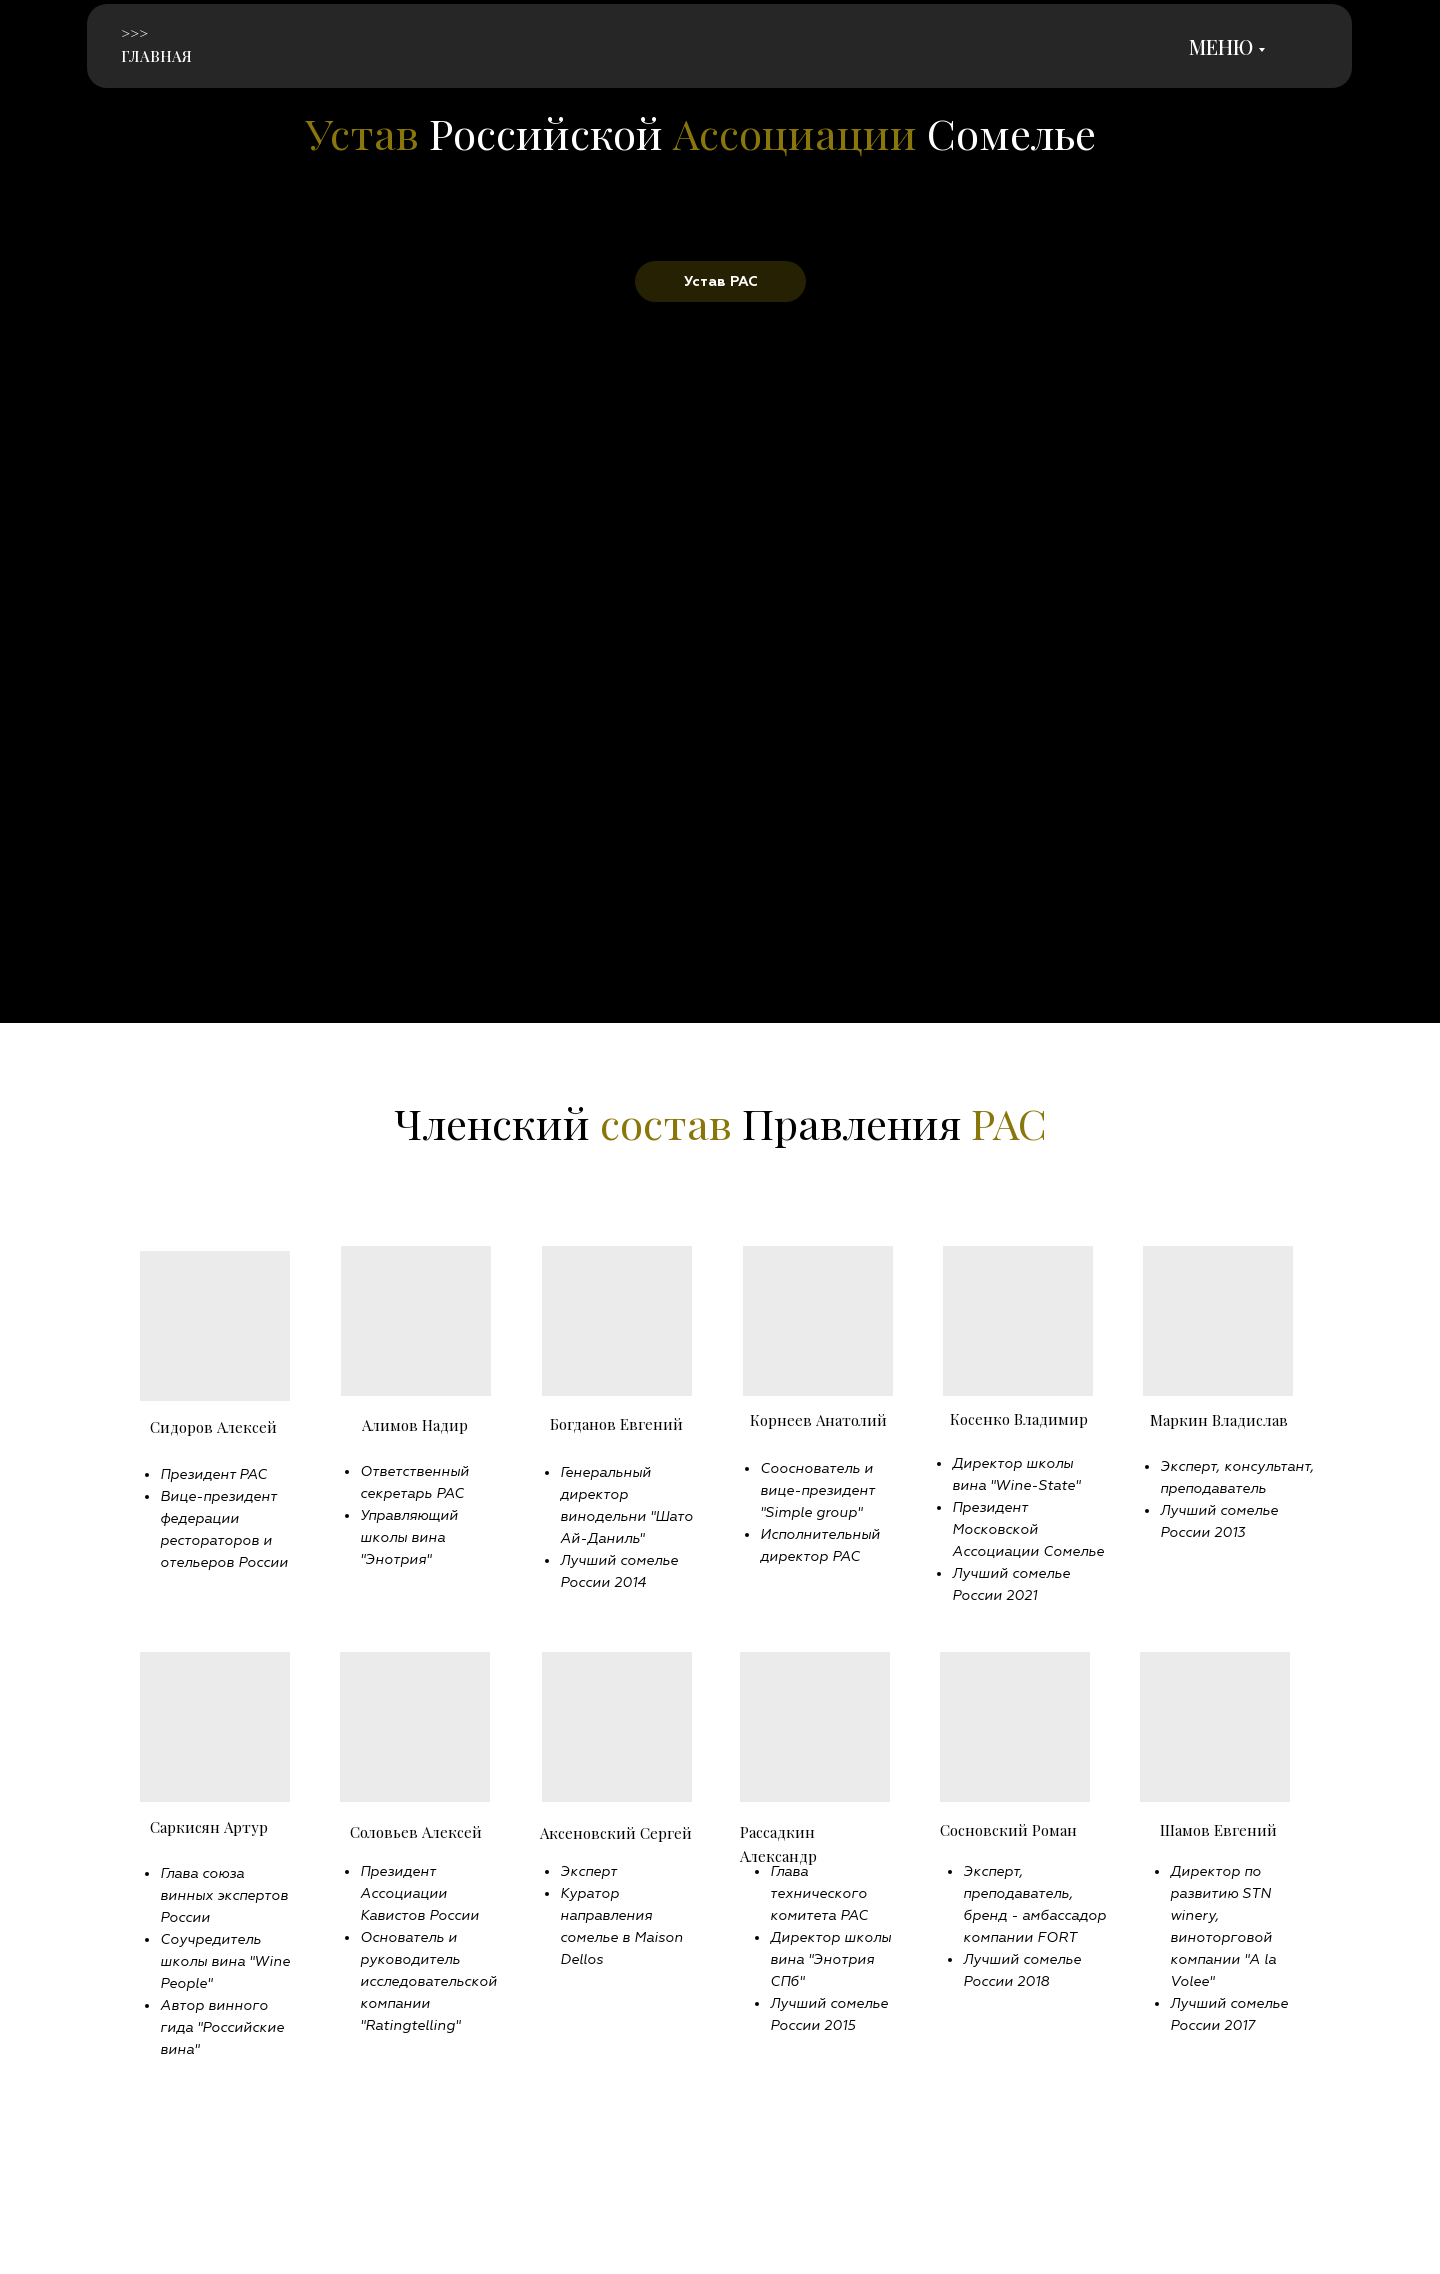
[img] (254, 48)
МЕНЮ (1221, 46)
